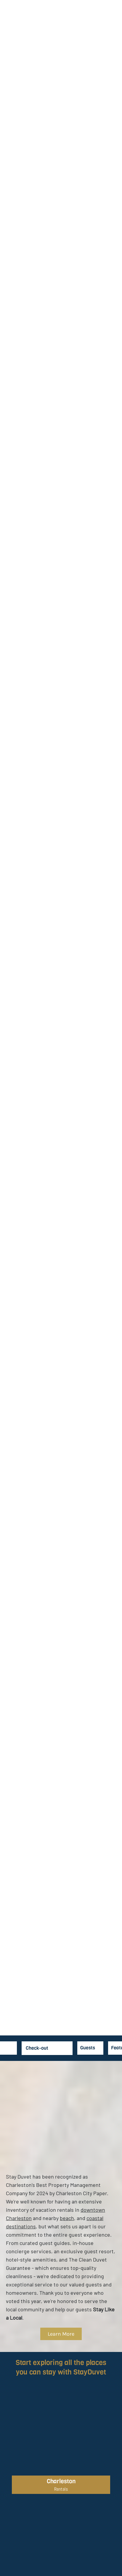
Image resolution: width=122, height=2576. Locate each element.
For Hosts (98, 31)
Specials (32, 31)
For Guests (80, 31)
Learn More (61, 2334)
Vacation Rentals (11, 31)
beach (67, 2218)
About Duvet (114, 31)
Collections (57, 31)
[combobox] (111, 2048)
